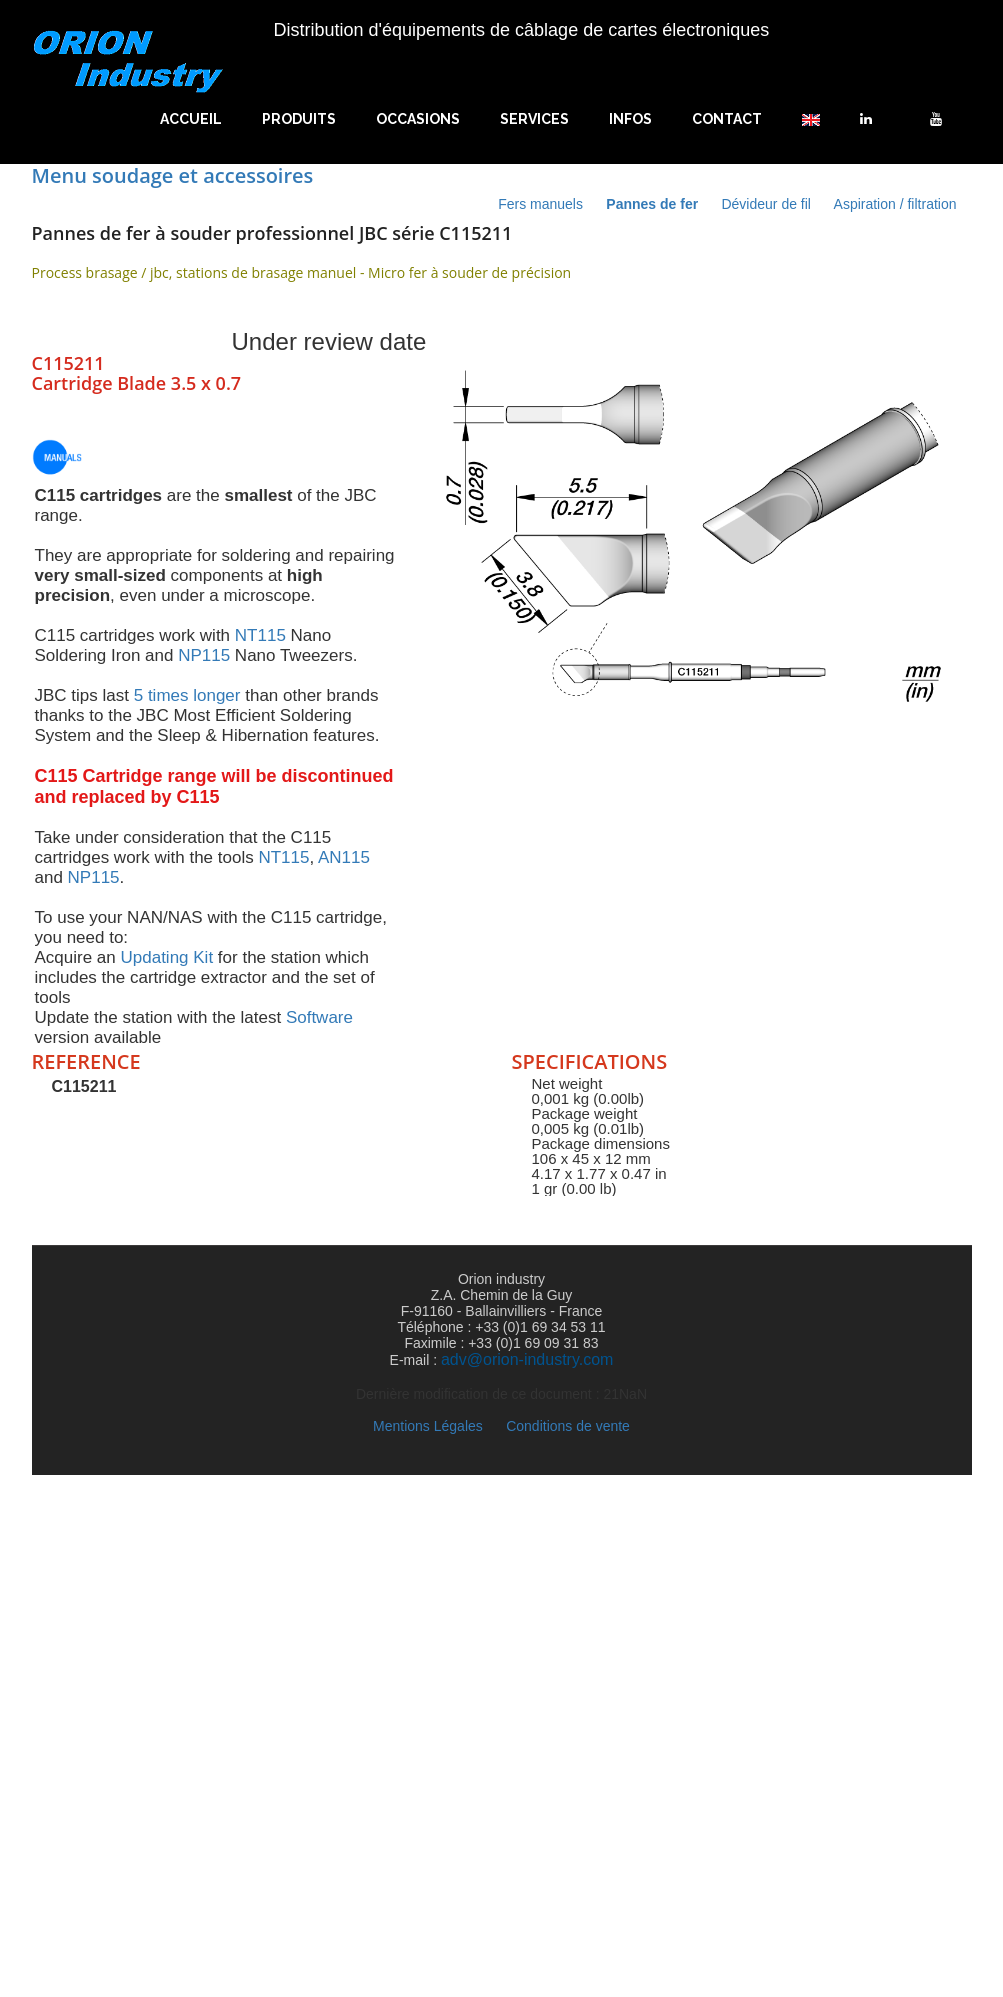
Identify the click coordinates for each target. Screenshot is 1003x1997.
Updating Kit (167, 957)
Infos (630, 119)
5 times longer (187, 695)
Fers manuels (542, 204)
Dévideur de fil (767, 204)
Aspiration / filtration (895, 204)
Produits (299, 119)
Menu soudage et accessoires (173, 175)
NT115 (260, 635)
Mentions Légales (430, 1426)
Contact (727, 119)
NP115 (204, 655)
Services (534, 119)
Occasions (418, 119)
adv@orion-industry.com (527, 1359)
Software (319, 1017)
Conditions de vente (568, 1426)
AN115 (344, 857)
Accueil (191, 119)
